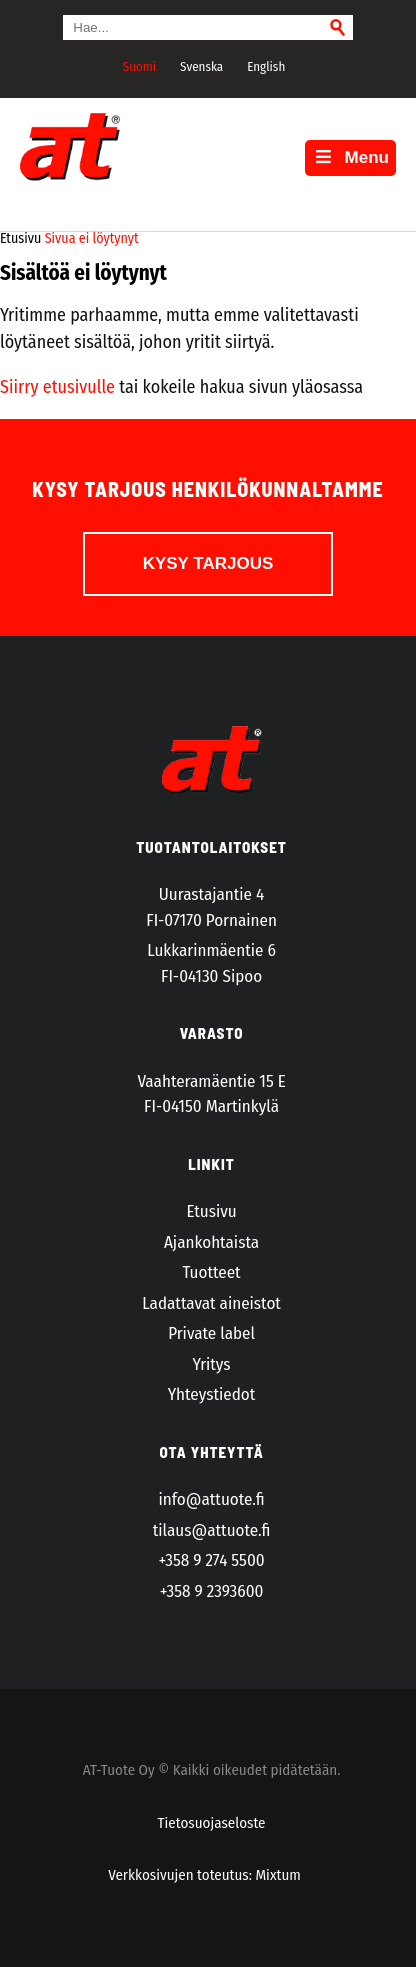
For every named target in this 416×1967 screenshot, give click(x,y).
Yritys (212, 1364)
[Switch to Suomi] (137, 66)
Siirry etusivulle (57, 387)
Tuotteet (211, 1272)
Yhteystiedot (211, 1394)
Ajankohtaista (211, 1242)
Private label (211, 1333)
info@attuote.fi (212, 1499)
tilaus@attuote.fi (212, 1530)
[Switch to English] (263, 66)
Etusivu (211, 1211)
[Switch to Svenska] (199, 66)
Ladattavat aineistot (211, 1303)
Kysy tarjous (208, 563)
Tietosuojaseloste (212, 1823)
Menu (350, 157)
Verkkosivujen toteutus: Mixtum (204, 1875)
